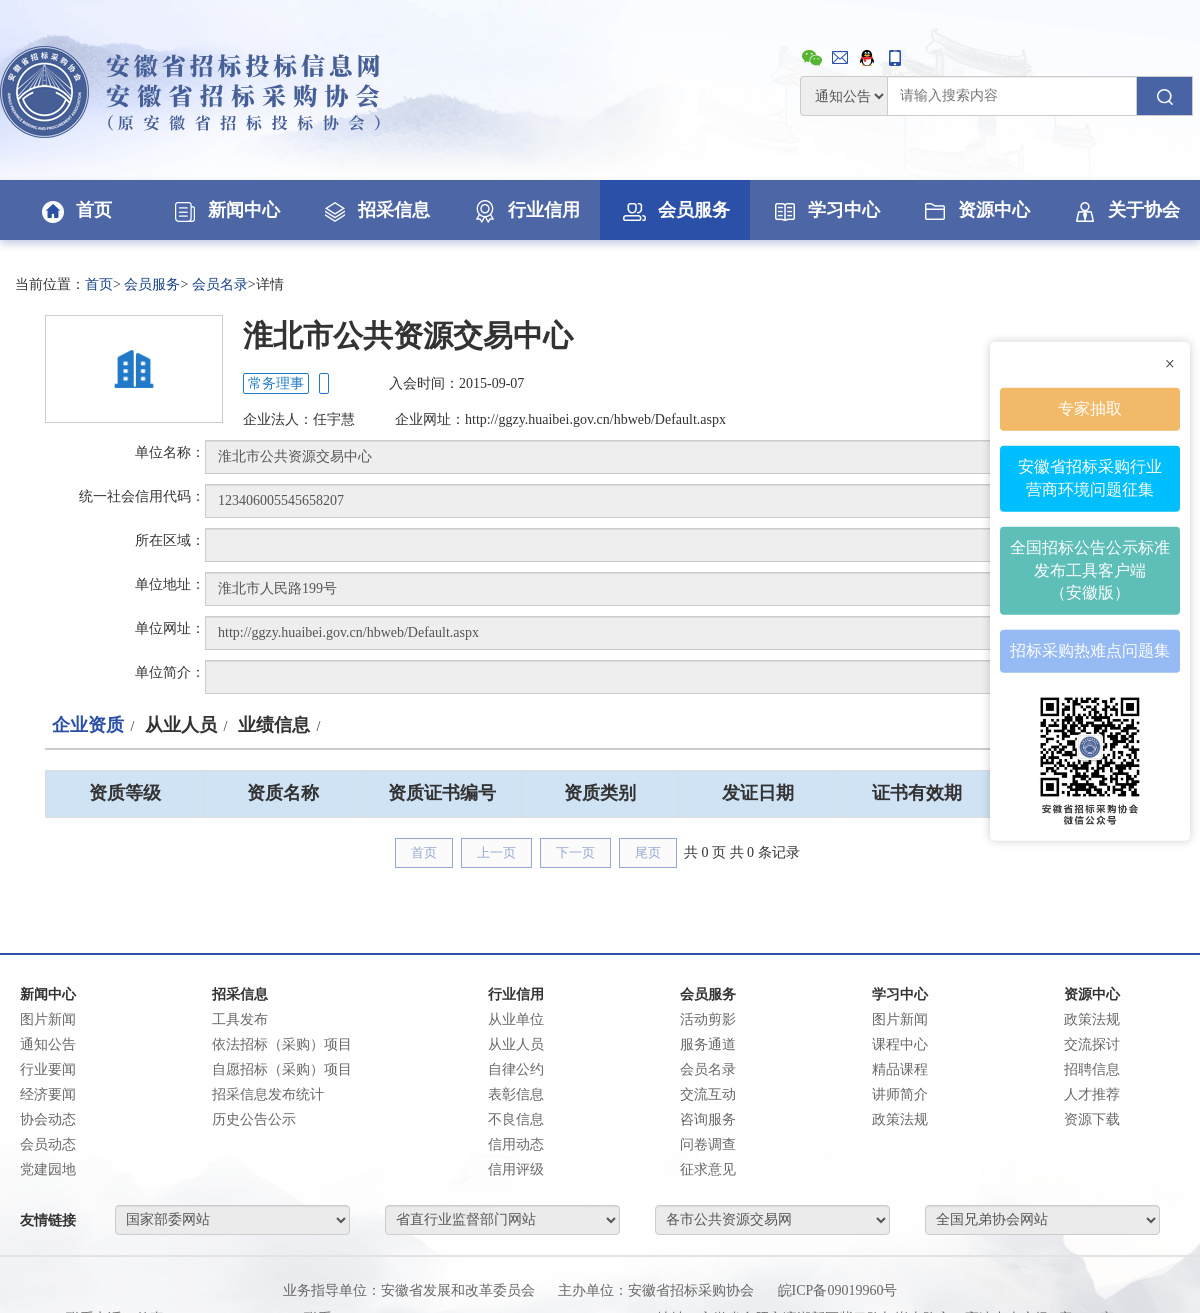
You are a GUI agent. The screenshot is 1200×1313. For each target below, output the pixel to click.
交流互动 (708, 1094)
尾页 (648, 852)
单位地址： (170, 584)
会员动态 (48, 1144)
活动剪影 (708, 1019)
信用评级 (516, 1169)
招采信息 (375, 210)
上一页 (496, 852)
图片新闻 (48, 1019)
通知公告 (48, 1044)
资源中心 (975, 210)
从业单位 (516, 1019)
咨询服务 (708, 1119)
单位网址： (170, 628)
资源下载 (1092, 1119)
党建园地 (48, 1169)
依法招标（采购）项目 (282, 1044)
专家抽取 (1090, 407)
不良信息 (516, 1119)
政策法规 (900, 1119)
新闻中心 (225, 210)
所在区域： (170, 540)
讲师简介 (900, 1094)
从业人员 (181, 725)
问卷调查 (708, 1144)
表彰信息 (516, 1094)
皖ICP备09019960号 (838, 1290)
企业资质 (88, 725)
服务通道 (708, 1044)
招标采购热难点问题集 (1090, 649)
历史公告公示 (254, 1119)
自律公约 (516, 1069)
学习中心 (825, 210)
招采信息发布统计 (268, 1094)
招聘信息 (1092, 1069)
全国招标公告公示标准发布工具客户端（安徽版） (1090, 569)
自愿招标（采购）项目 (282, 1069)
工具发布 (240, 1019)
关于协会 (1125, 210)
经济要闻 (48, 1094)
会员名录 (220, 284)
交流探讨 (1092, 1044)
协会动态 (48, 1119)
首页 (75, 210)
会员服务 (675, 210)
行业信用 (525, 210)
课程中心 (900, 1044)
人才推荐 (1092, 1094)
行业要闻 (48, 1069)
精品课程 (900, 1069)
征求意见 (708, 1169)
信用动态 (516, 1144)
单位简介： (170, 672)
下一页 (575, 852)
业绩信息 (274, 725)
